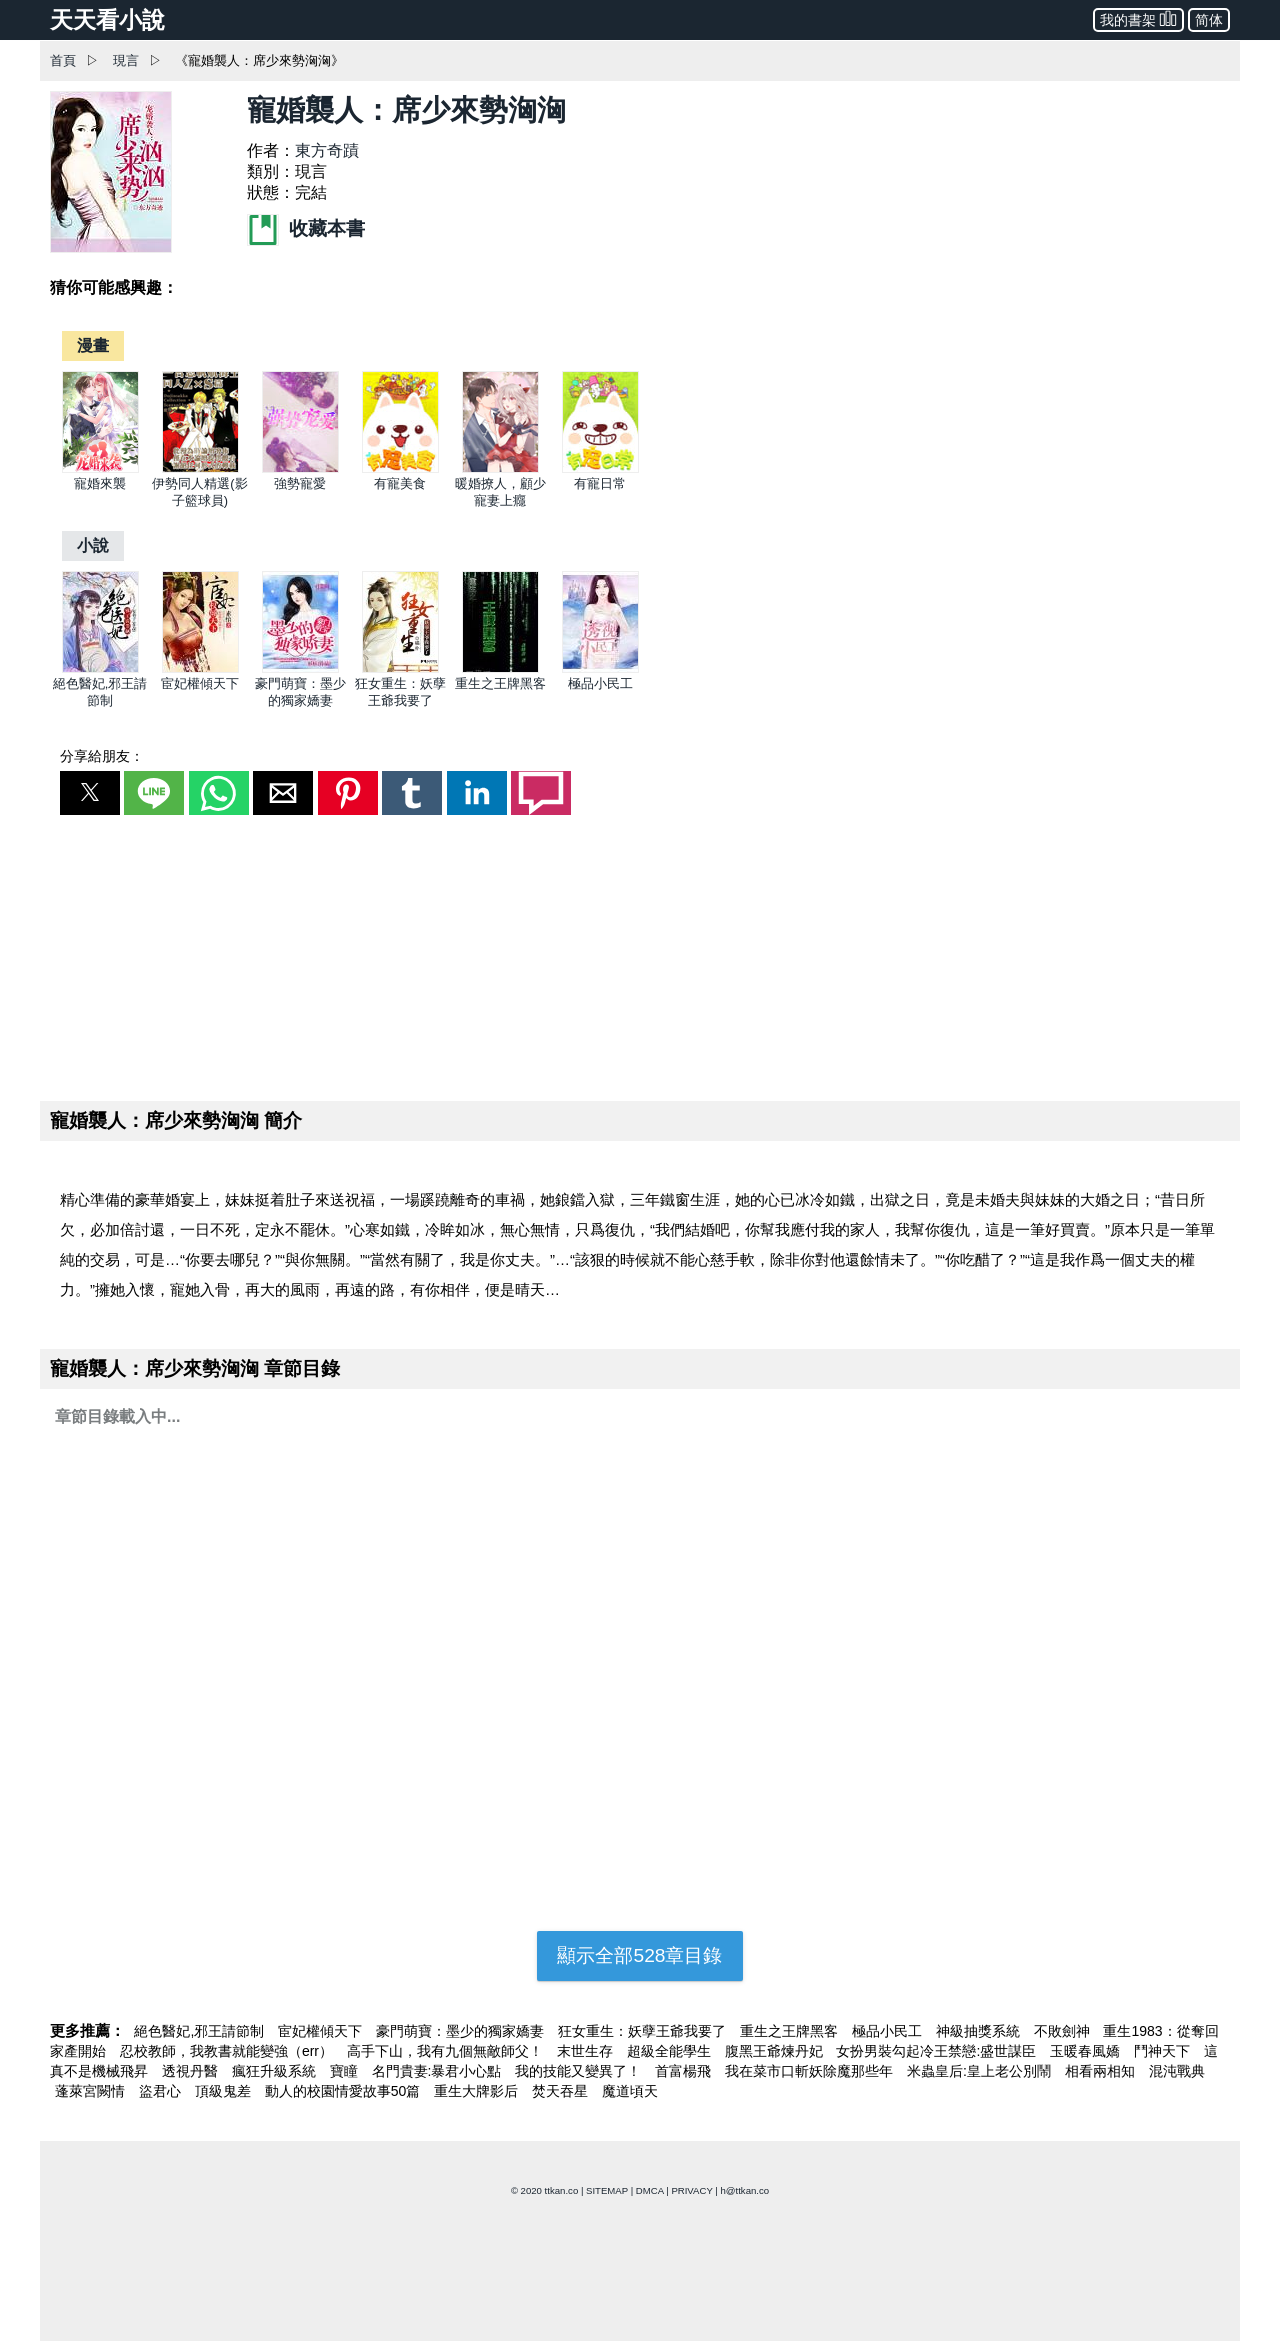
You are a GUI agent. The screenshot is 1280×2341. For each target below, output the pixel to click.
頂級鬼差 (225, 2091)
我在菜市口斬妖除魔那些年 (811, 2071)
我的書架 (1138, 18)
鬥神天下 (1164, 2051)
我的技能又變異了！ (580, 2071)
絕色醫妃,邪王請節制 (201, 2031)
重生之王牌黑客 (500, 683)
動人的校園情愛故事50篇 (344, 2091)
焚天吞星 (562, 2091)
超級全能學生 (671, 2051)
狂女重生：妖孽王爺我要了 (644, 2031)
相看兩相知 (1102, 2071)
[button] (90, 793)
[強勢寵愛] (300, 468)
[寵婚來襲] (100, 468)
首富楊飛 (685, 2071)
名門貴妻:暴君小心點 (439, 2071)
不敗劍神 (1064, 2031)
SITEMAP (607, 2190)
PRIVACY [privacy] (691, 2190)
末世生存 (587, 2051)
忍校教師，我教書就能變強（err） (228, 2051)
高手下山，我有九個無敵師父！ (447, 2051)
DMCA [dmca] (650, 2190)
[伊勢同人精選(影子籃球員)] (200, 468)
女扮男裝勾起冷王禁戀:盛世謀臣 (938, 2051)
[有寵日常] (600, 468)
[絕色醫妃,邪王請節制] (100, 668)
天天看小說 (107, 20)
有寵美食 (400, 483)
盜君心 (162, 2091)
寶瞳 (346, 2071)
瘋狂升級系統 (276, 2071)
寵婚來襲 (100, 483)
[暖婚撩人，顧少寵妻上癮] (500, 468)
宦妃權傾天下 (200, 683)
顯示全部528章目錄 (639, 1955)
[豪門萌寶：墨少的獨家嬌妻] (300, 668)
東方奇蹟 (327, 150)
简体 (1209, 20)
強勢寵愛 (300, 483)
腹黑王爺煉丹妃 (776, 2051)
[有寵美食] (400, 468)
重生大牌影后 (478, 2091)
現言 (126, 60)
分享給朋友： (102, 756)
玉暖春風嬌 (1087, 2051)
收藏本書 (306, 228)
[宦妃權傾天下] (200, 668)
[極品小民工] (600, 668)
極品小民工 (600, 683)
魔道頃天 (630, 2091)
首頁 (63, 60)
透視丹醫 (192, 2071)
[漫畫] (93, 345)
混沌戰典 (1177, 2071)
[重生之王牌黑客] (500, 668)
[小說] (93, 545)
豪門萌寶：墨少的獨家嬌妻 (462, 2031)
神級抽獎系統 (980, 2031)
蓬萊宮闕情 (92, 2091)
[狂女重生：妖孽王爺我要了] (400, 668)
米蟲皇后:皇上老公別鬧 (981, 2071)
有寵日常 (600, 483)
